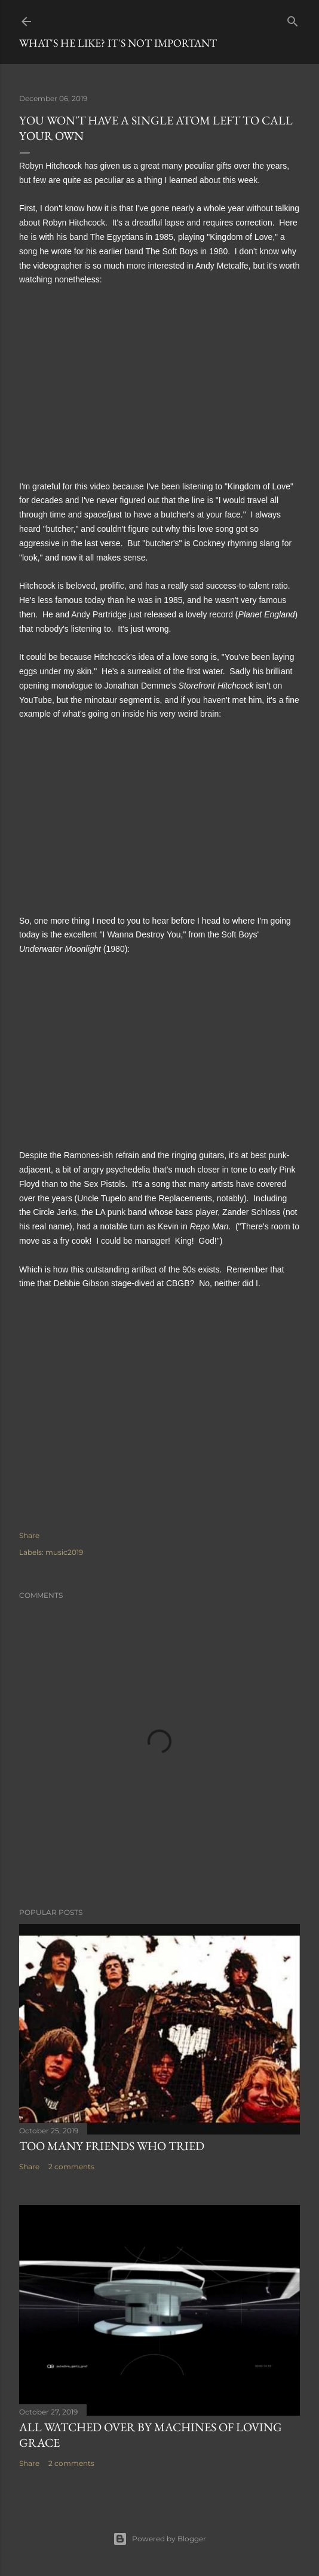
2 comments (71, 2166)
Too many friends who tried (111, 2146)
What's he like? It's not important (118, 43)
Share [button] (29, 1535)
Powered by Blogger (159, 2539)
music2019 (64, 1552)
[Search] (293, 19)
